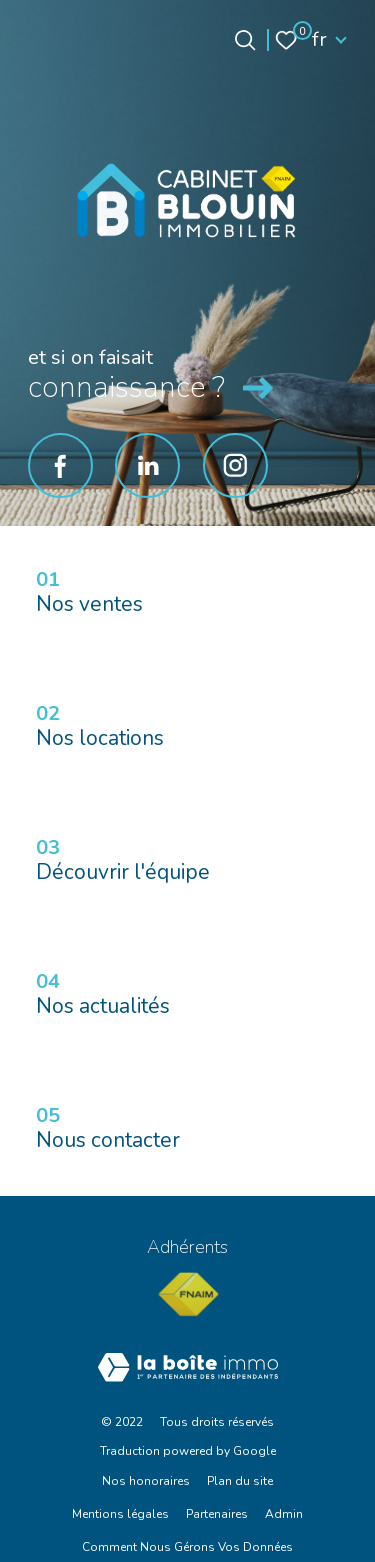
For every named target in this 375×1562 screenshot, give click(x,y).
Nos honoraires (146, 1481)
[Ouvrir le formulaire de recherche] (245, 40)
